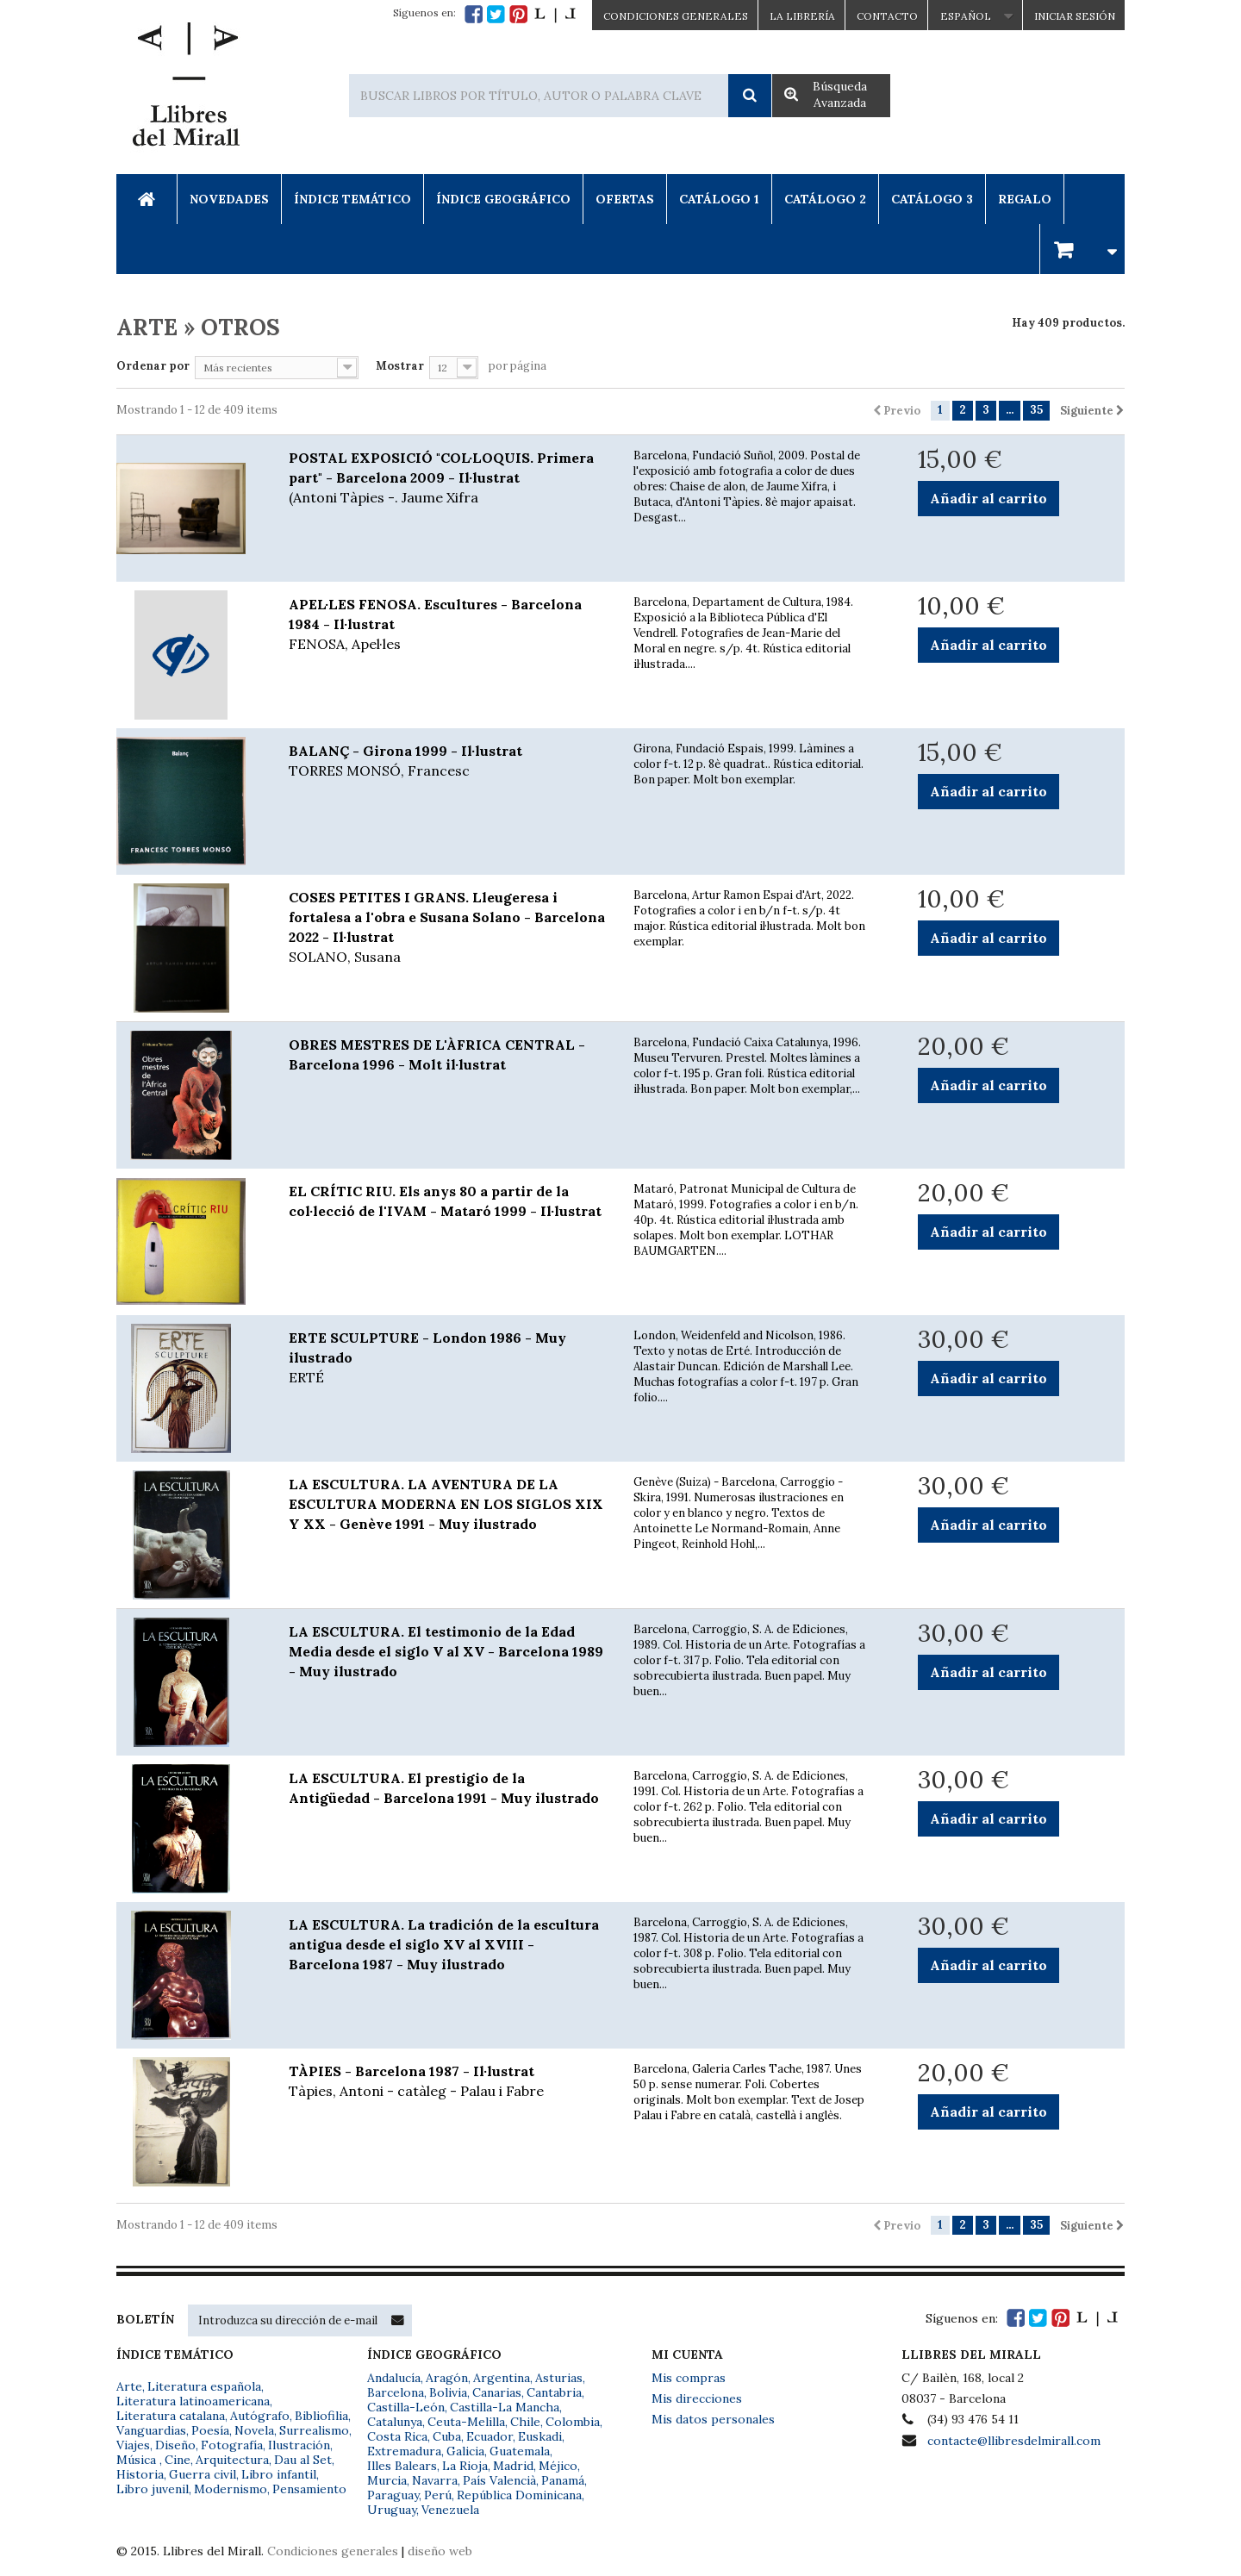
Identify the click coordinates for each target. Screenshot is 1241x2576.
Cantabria (554, 2392)
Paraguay (393, 2495)
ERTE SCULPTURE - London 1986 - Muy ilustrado (448, 1358)
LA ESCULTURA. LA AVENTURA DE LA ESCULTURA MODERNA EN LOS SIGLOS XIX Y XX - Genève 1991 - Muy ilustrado (446, 1503)
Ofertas (625, 199)
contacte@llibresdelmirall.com (1014, 2440)
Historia (140, 2474)
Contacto (887, 15)
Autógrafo (260, 2415)
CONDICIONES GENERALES (675, 15)
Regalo (1024, 199)
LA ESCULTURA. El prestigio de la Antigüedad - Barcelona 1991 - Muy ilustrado (444, 1787)
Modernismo (230, 2489)
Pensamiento (309, 2489)
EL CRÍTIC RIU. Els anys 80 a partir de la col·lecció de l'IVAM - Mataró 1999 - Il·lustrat (445, 1200)
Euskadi (540, 2436)
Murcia (387, 2480)
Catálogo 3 (932, 199)
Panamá (562, 2480)
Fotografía (232, 2445)
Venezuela (450, 2509)
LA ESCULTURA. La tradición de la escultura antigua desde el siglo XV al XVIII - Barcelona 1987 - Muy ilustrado (444, 1944)
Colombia (573, 2421)
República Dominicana (519, 2495)
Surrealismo (314, 2430)
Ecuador (489, 2436)
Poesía (210, 2430)
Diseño (175, 2445)
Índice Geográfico (503, 199)
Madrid (513, 2465)
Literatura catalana (170, 2415)
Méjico (558, 2465)
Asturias (559, 2378)
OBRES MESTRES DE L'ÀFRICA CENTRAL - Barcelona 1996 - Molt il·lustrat (437, 1054)
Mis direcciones (697, 2398)
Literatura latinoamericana (193, 2401)
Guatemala (520, 2451)
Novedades (229, 199)
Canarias (496, 2392)
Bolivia (448, 2392)
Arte (129, 2386)
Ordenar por (153, 366)
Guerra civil (202, 2474)
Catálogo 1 (719, 199)
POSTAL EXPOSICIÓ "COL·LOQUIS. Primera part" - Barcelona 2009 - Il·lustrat (448, 478)
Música (137, 2459)
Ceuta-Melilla (466, 2421)
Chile (525, 2421)
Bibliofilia (321, 2415)
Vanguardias (151, 2430)
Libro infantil (278, 2474)
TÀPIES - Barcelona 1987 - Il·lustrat (448, 2081)
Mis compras (689, 2378)
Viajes (133, 2445)
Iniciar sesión (1074, 15)
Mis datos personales (713, 2419)
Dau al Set (303, 2459)
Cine (177, 2459)
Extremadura (404, 2451)
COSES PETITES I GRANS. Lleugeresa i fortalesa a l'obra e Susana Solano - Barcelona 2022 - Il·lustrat (448, 928)
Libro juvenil (152, 2489)
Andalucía (394, 2378)
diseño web (440, 2551)
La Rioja (465, 2465)
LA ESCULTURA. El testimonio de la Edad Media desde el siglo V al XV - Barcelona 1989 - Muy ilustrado (446, 1651)
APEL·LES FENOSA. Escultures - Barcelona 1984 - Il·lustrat (448, 625)
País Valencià (499, 2480)
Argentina (501, 2378)
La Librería (802, 15)
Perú (438, 2495)
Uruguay (391, 2509)
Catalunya (394, 2421)
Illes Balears (402, 2465)
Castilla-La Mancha (504, 2407)
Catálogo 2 (825, 199)
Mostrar (400, 366)
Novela (254, 2430)
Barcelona (395, 2392)
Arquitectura (232, 2459)
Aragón (447, 2378)
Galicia (465, 2451)
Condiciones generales (332, 2551)
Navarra (435, 2480)
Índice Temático (352, 199)
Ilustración (299, 2445)
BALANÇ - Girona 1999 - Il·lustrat (448, 761)
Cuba (447, 2436)
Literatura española (204, 2386)
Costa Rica (397, 2436)
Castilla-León (406, 2407)
